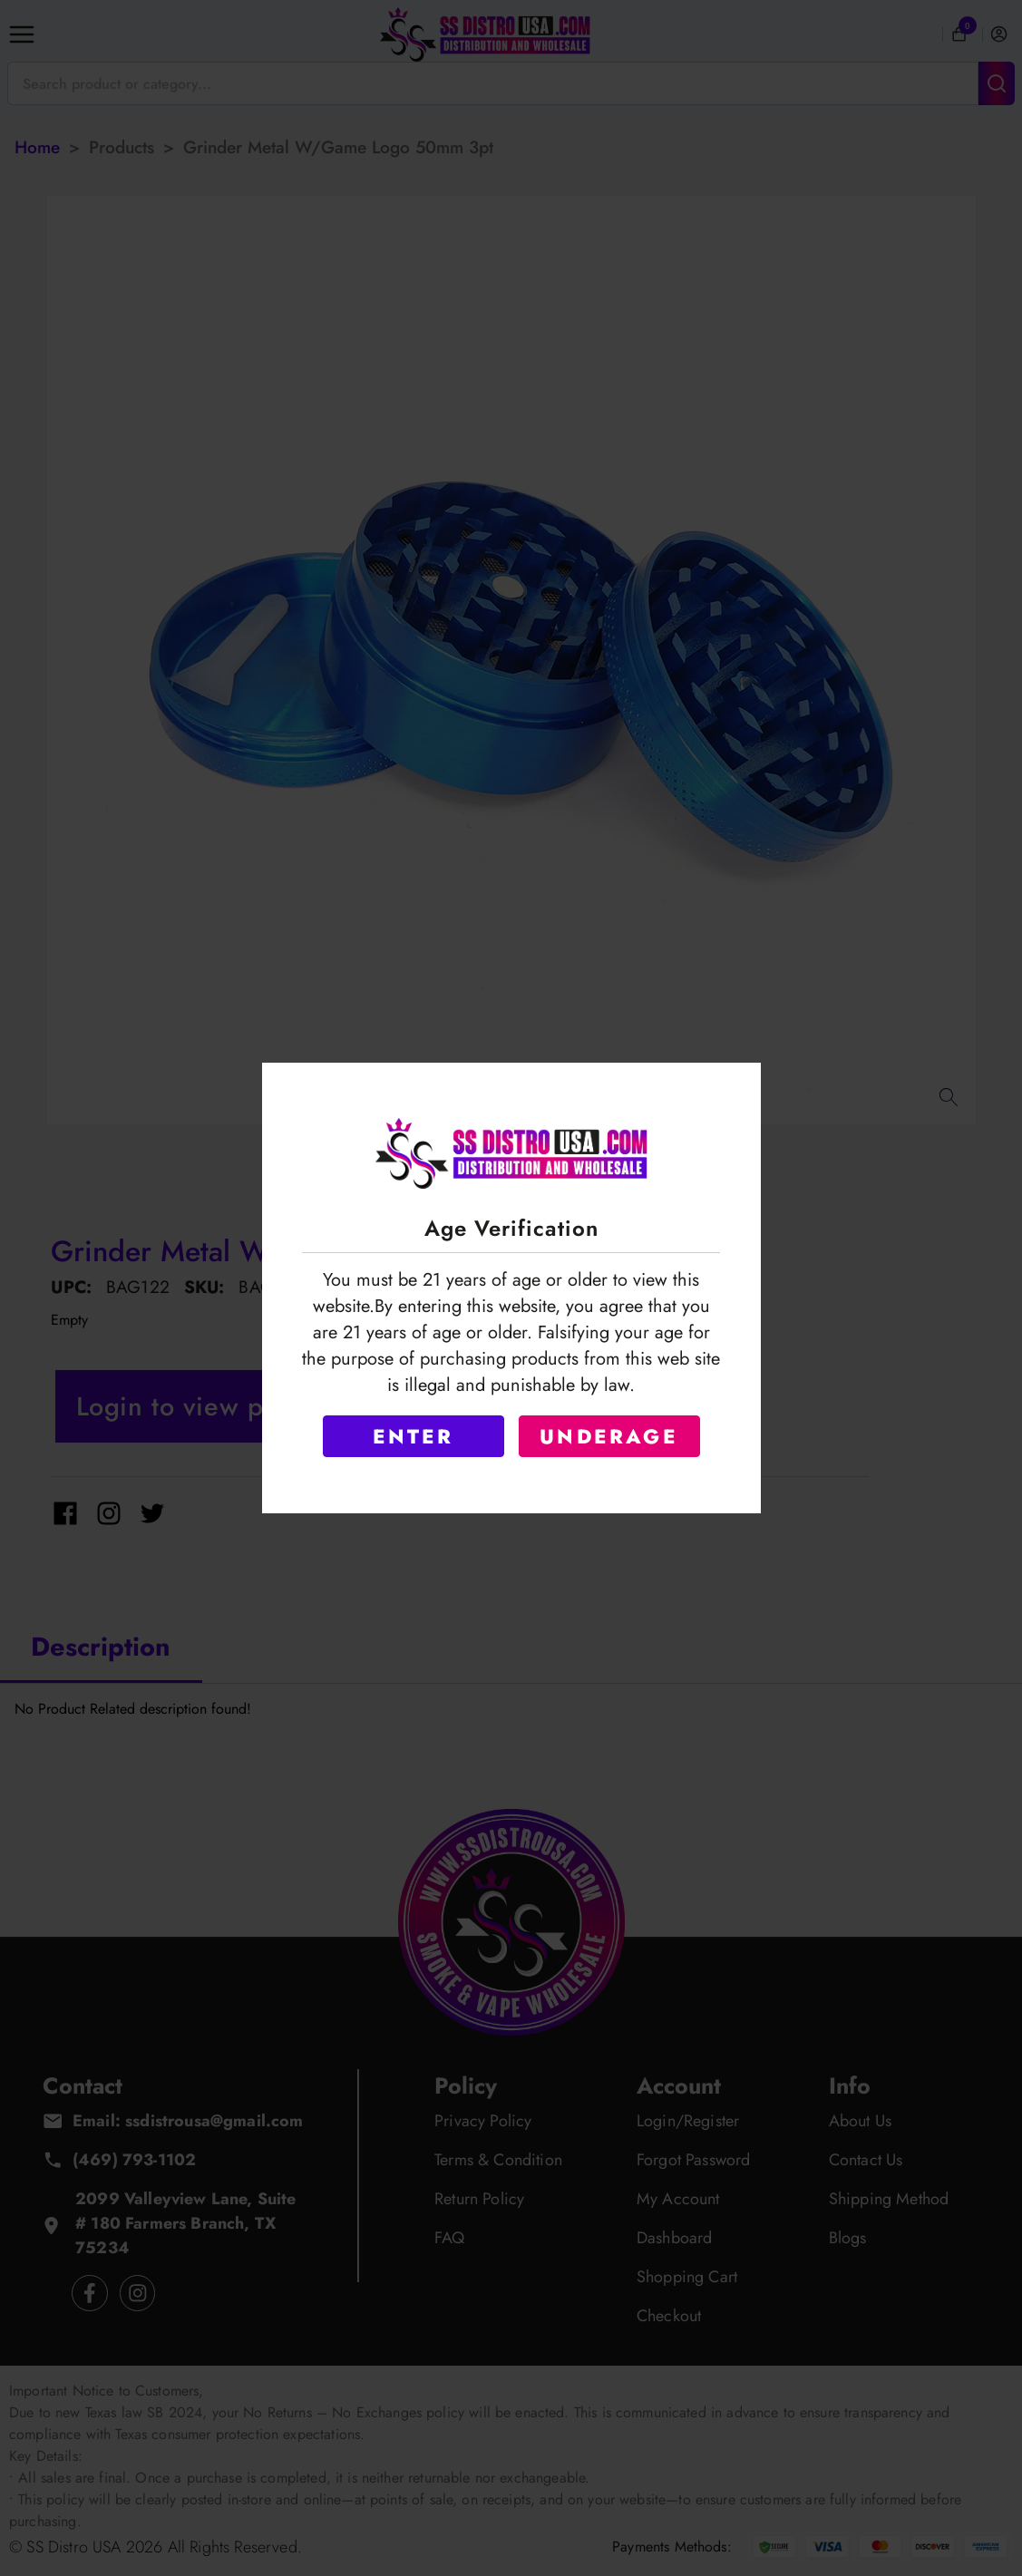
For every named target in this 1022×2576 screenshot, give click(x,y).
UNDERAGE (609, 1436)
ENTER (413, 1436)
